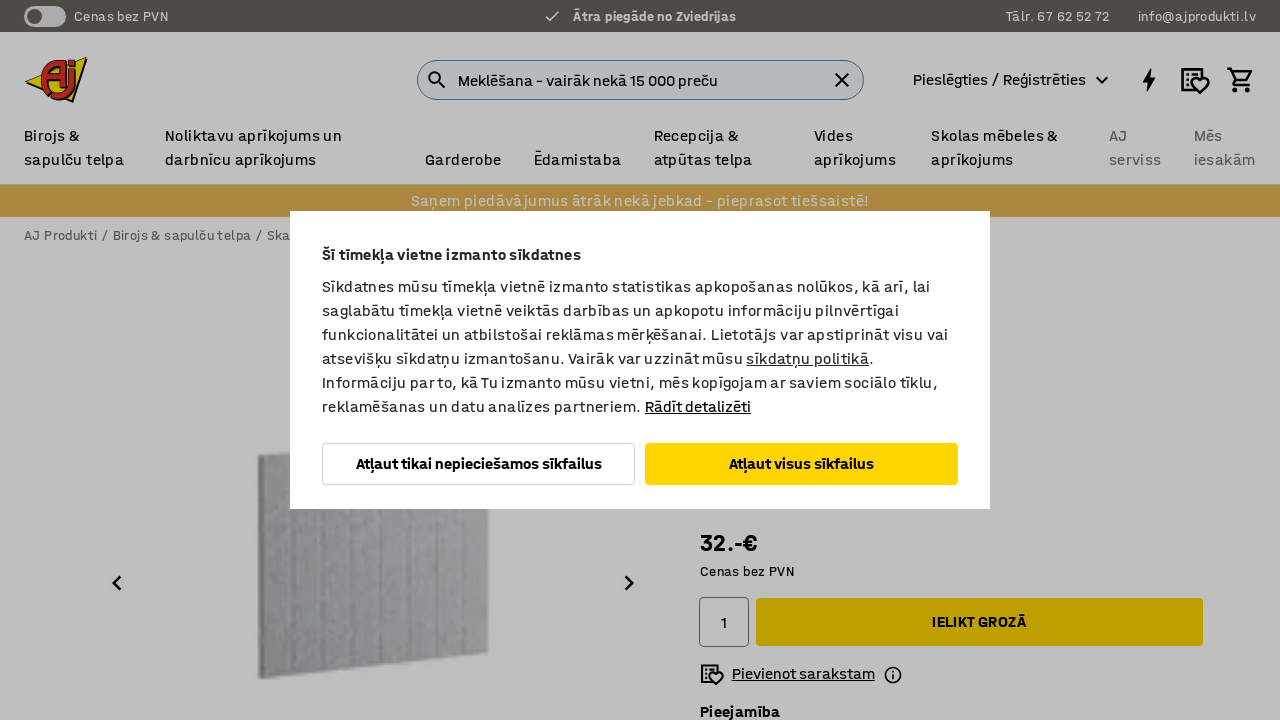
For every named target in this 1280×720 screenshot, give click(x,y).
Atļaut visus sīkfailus (801, 463)
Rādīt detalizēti (698, 406)
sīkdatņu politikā (807, 358)
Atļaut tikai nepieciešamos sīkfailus (479, 463)
